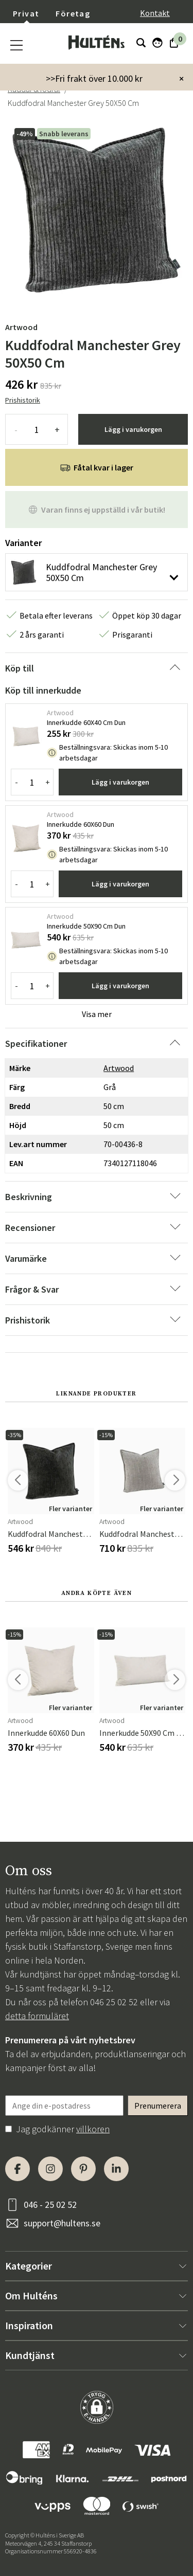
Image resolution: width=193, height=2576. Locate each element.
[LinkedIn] (116, 2168)
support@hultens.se (62, 2223)
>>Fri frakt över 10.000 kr (94, 78)
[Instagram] (50, 2168)
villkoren (93, 2129)
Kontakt (155, 13)
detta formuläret (37, 2016)
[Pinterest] (83, 2168)
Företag (73, 13)
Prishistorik (22, 400)
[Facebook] (17, 2168)
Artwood (21, 327)
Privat (26, 13)
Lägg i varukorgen (133, 429)
